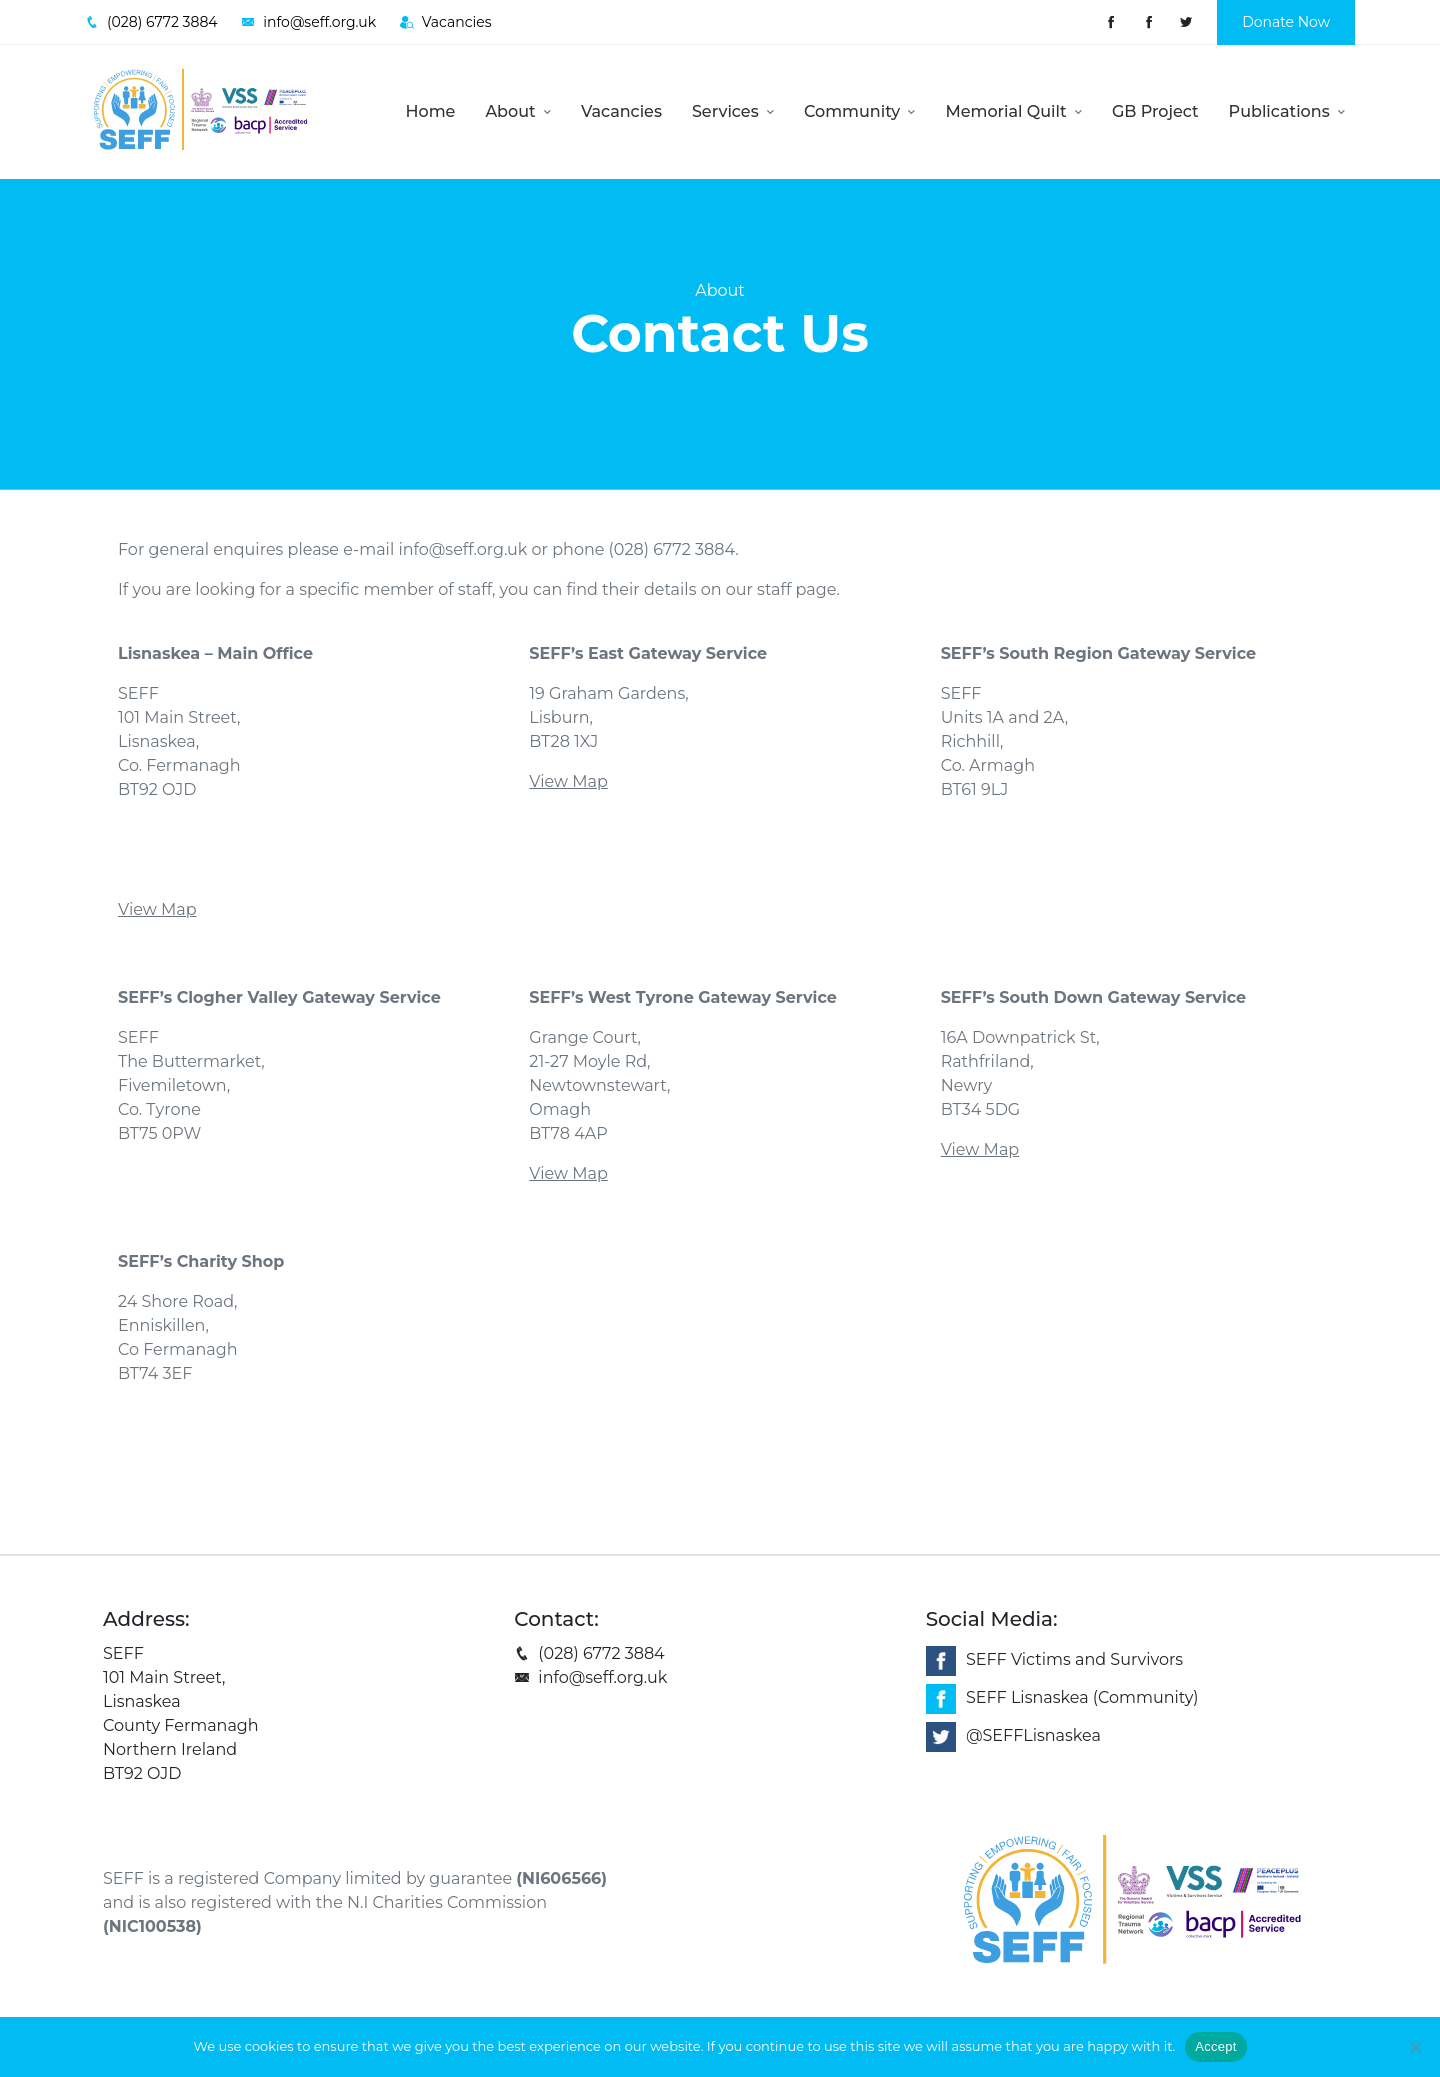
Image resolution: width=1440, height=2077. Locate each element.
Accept (1215, 2046)
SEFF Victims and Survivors (1074, 1659)
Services (733, 111)
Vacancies (621, 111)
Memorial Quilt (1013, 111)
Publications (1287, 111)
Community (859, 111)
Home (431, 111)
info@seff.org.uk (462, 549)
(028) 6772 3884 (589, 1653)
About (518, 111)
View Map (157, 909)
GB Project (1155, 111)
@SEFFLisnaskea (1033, 1735)
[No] (1415, 2047)
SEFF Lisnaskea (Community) (1082, 1697)
